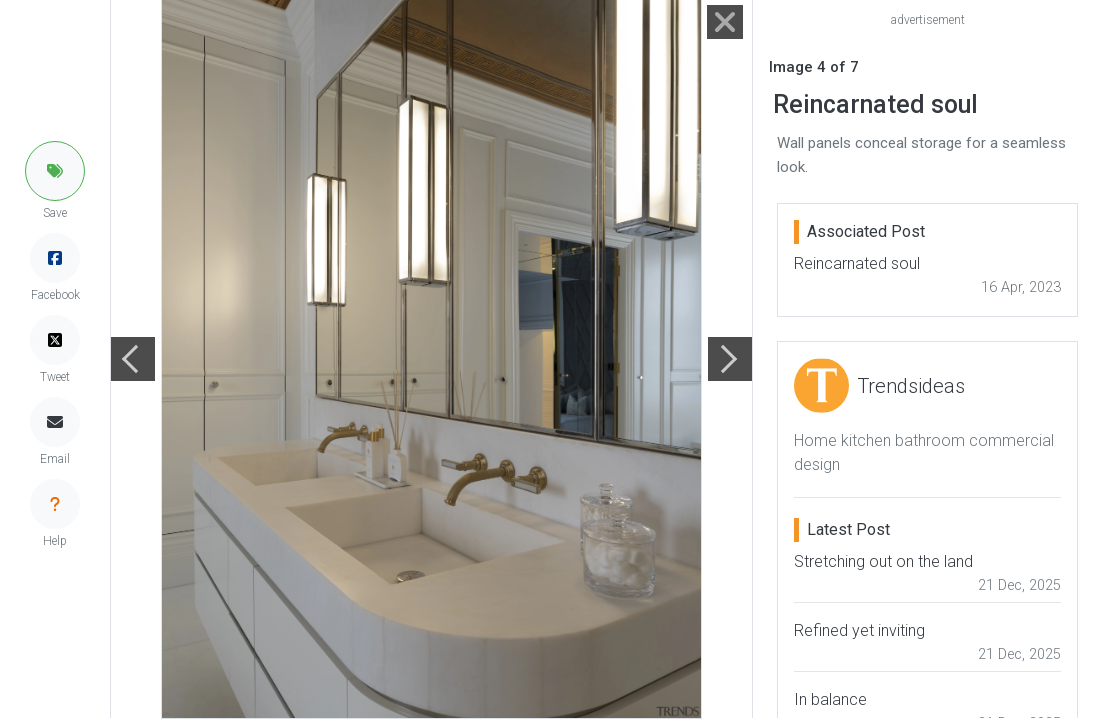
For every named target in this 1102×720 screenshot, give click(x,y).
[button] (55, 171)
